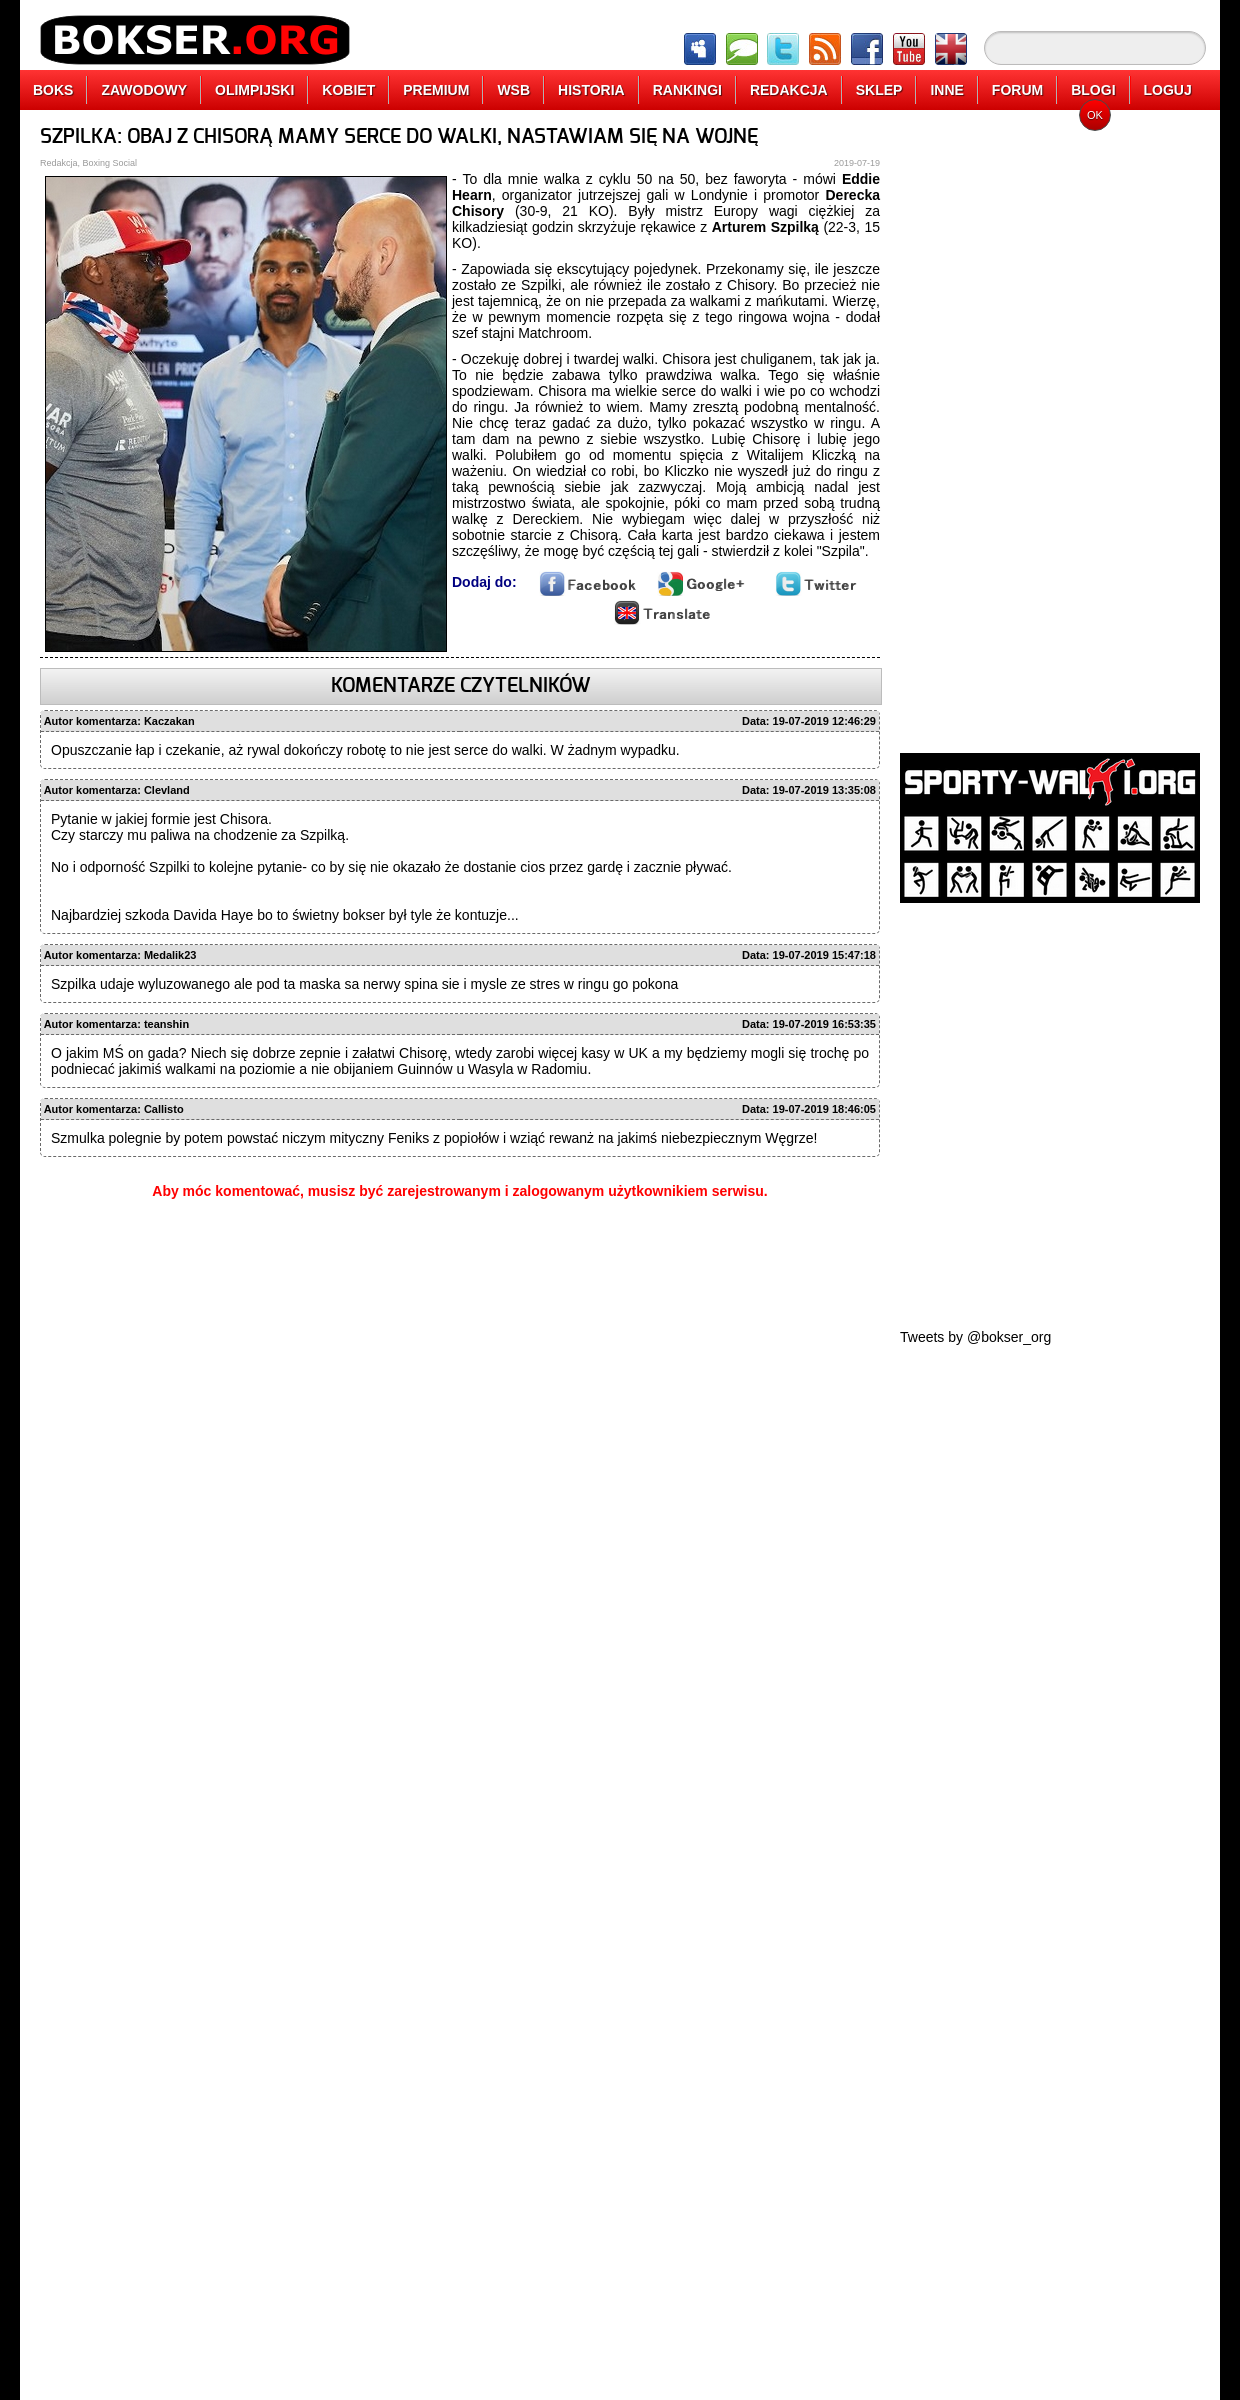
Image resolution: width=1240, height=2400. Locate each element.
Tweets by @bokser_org (975, 1337)
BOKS (53, 90)
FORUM (1017, 90)
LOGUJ (1168, 90)
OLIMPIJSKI (254, 90)
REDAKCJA (789, 90)
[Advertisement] (1050, 425)
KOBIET (348, 90)
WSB (513, 90)
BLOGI (1093, 90)
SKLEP (879, 90)
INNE (946, 90)
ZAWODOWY (144, 90)
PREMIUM (436, 90)
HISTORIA (591, 90)
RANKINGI (687, 90)
